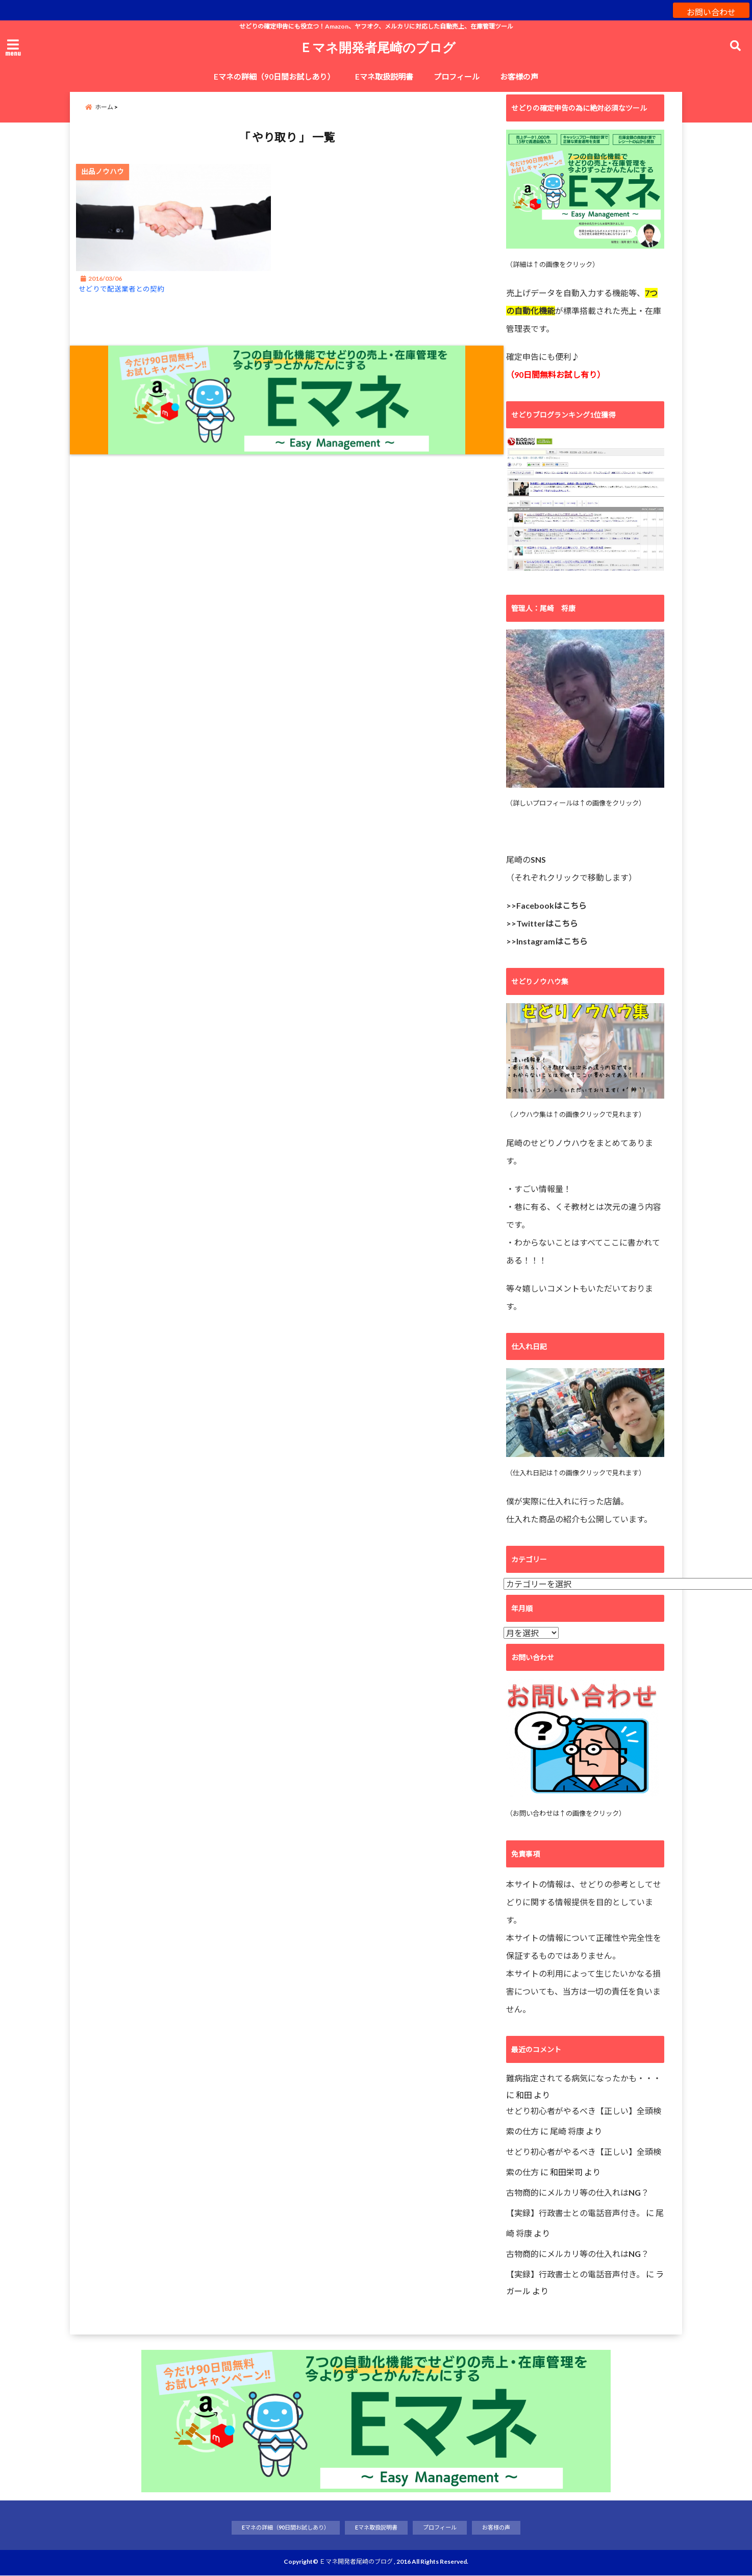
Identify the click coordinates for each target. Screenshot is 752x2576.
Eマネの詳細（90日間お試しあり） (274, 76)
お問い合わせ (711, 10)
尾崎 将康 (567, 2130)
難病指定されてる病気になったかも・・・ (583, 2077)
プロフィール (457, 76)
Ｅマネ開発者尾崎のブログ (377, 47)
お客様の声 (519, 76)
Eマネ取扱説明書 (384, 76)
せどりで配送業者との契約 (133, 299)
